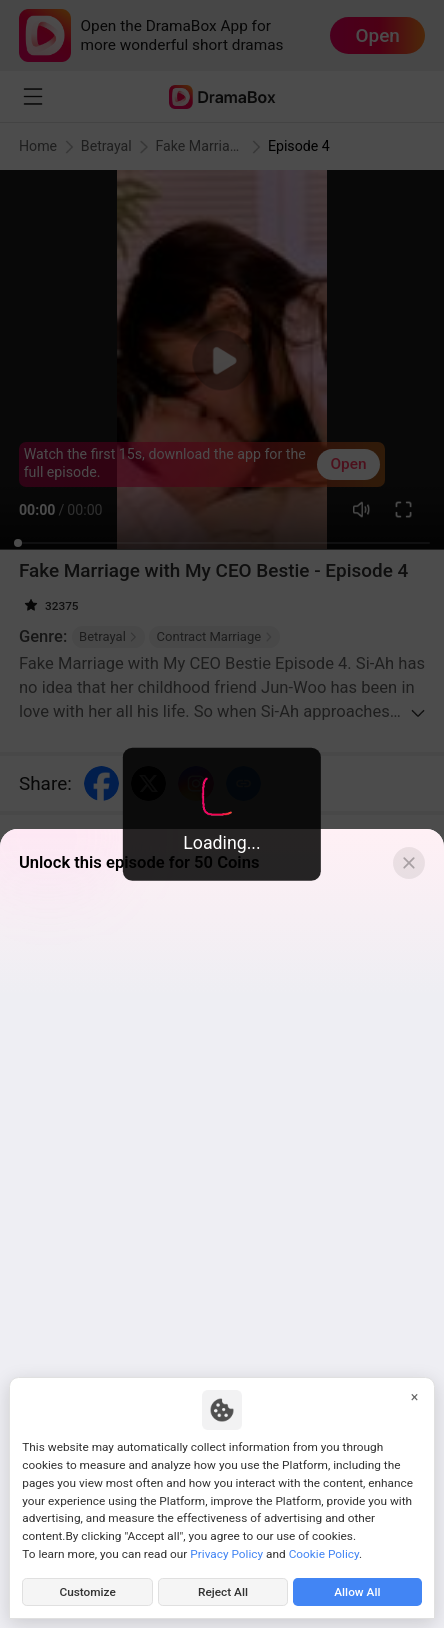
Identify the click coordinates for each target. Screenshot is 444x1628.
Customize (87, 1592)
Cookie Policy (324, 1554)
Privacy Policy (226, 1554)
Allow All (357, 1592)
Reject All (223, 1592)
